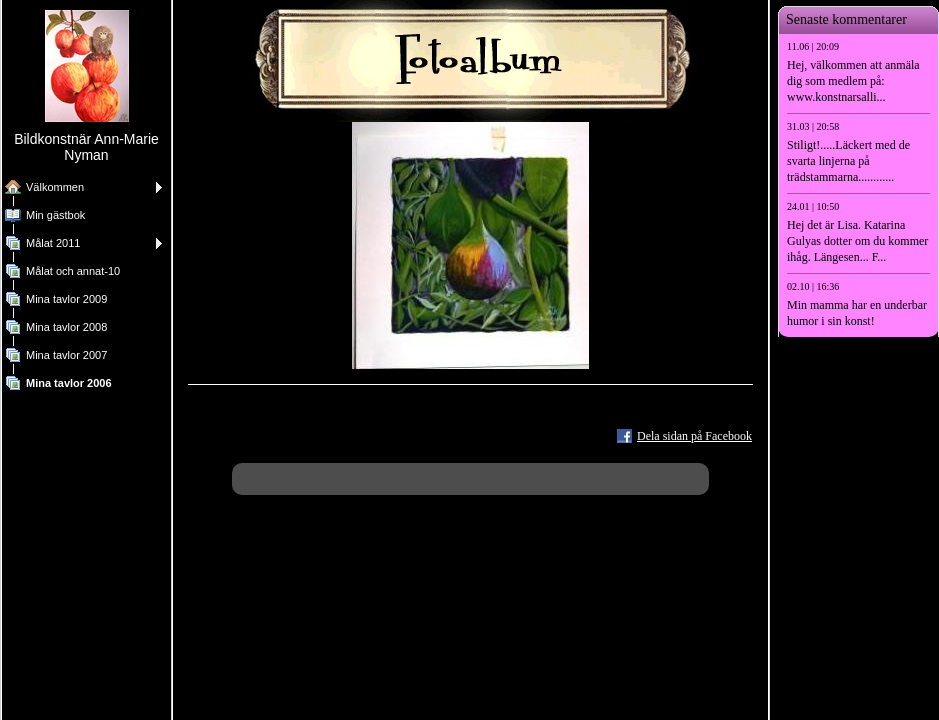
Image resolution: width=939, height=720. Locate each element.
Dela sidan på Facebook (694, 436)
